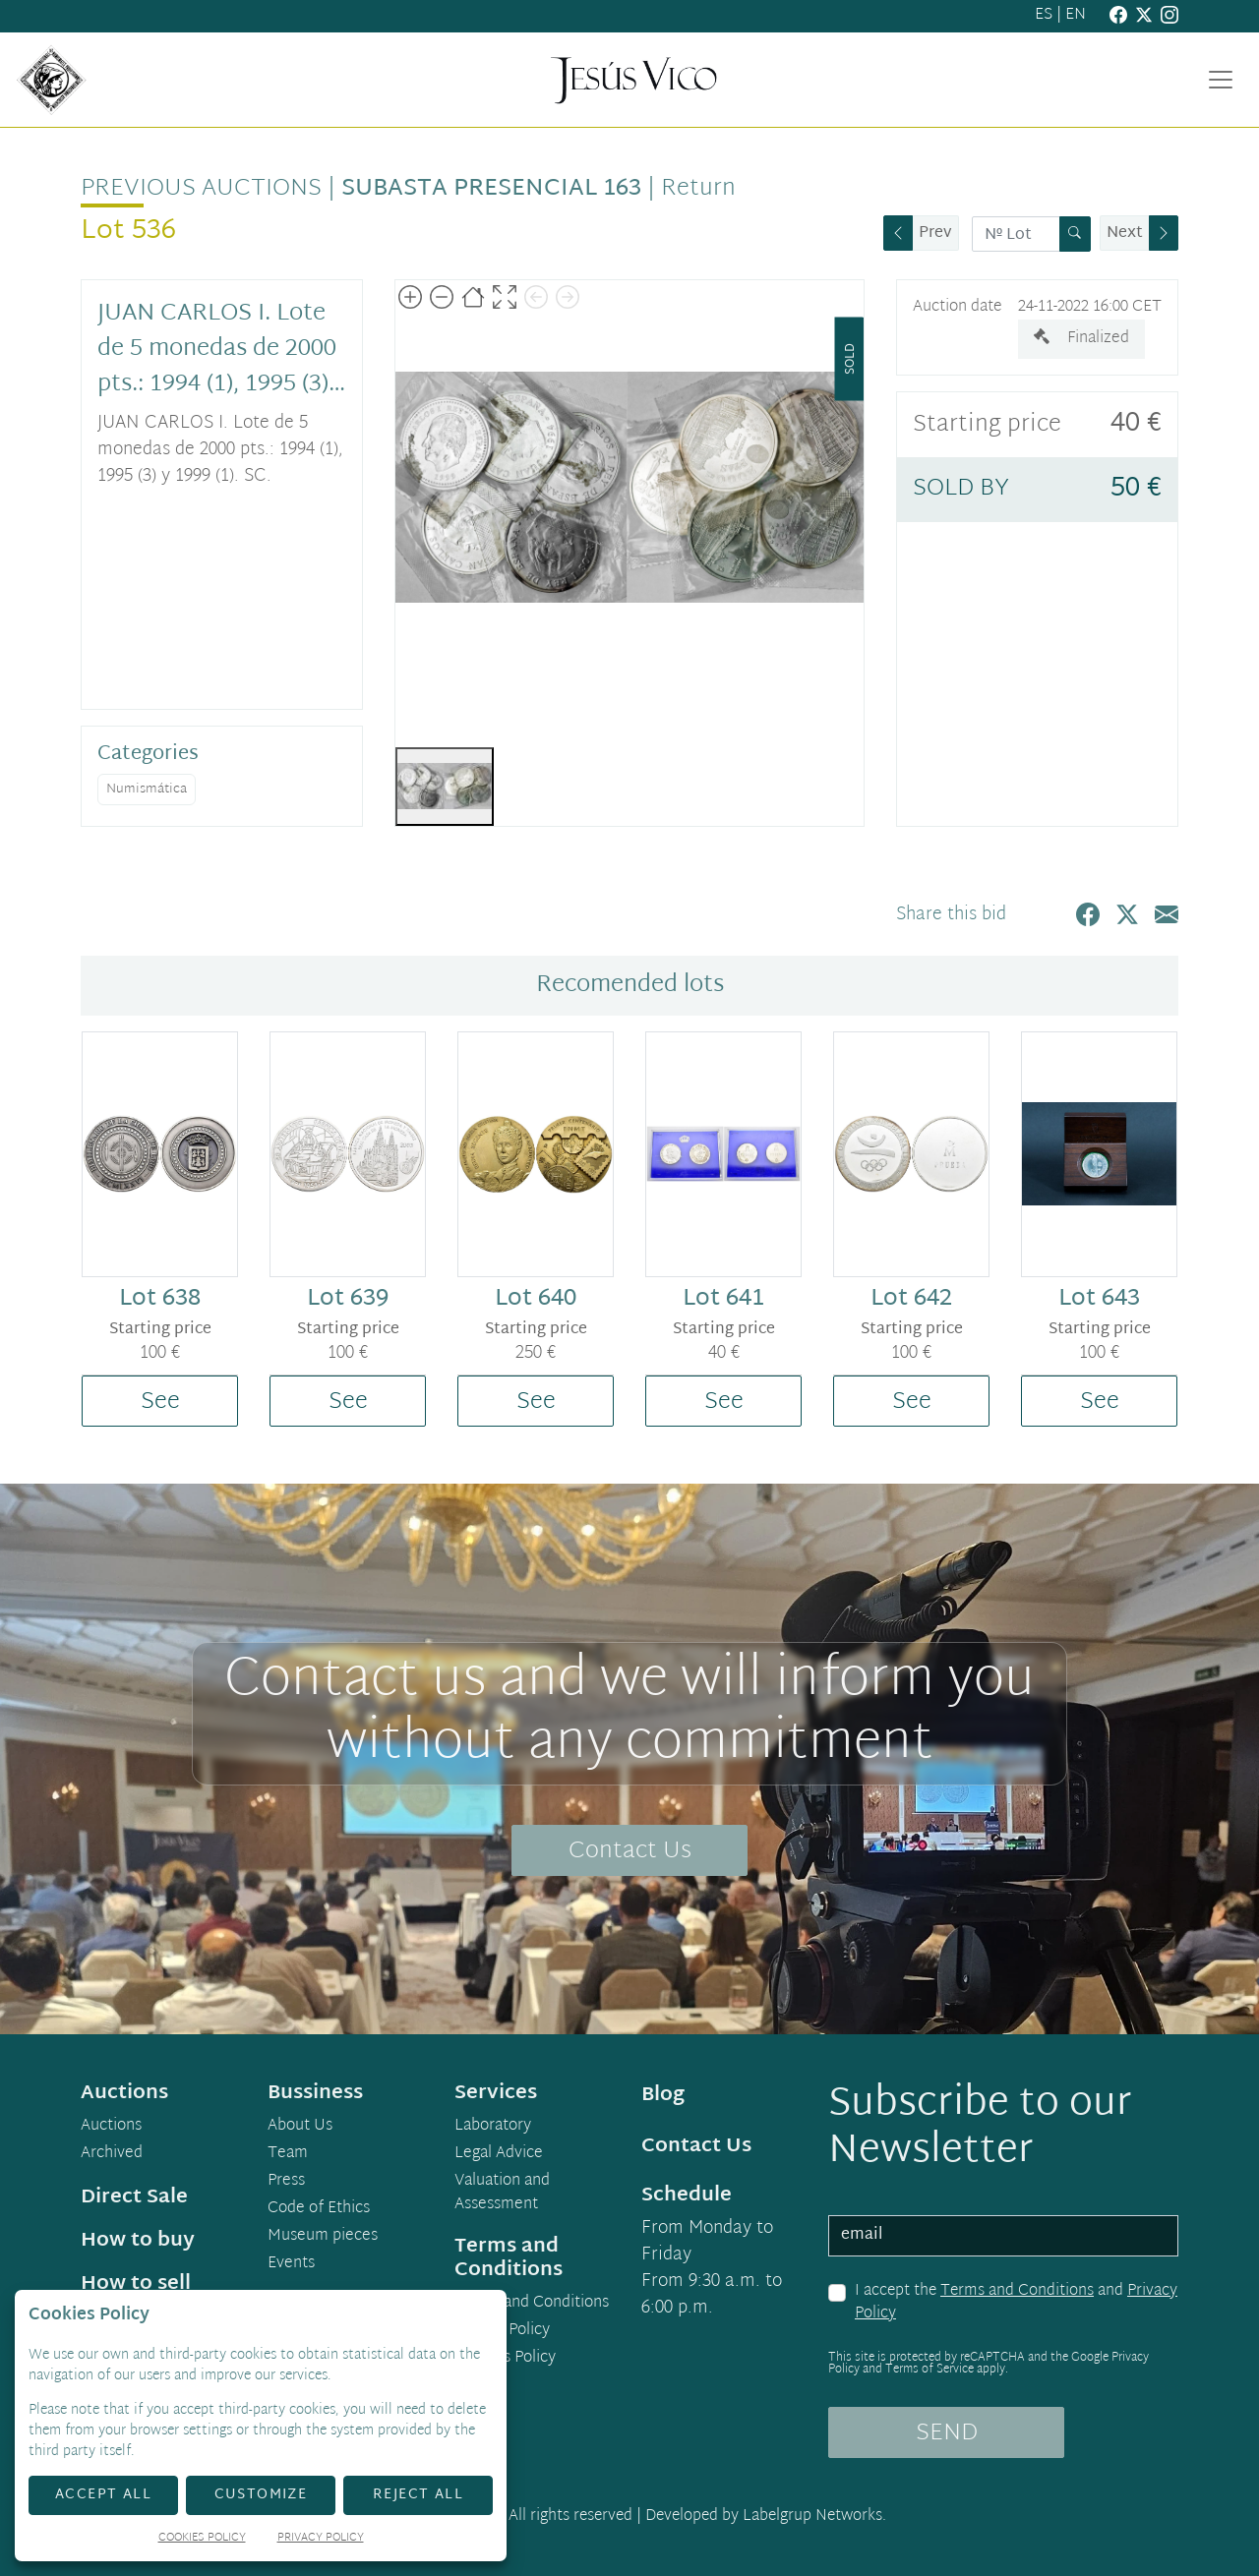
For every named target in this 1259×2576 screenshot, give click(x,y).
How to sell (136, 2284)
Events (291, 2264)
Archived (112, 2154)
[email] (1003, 2235)
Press (286, 2181)
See (160, 1402)
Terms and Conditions (1017, 2291)
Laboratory (492, 2126)
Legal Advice (498, 2154)
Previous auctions (201, 188)
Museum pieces (323, 2237)
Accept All (103, 2495)
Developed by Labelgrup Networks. (765, 2516)
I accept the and (1016, 2303)
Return (698, 188)
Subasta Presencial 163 (491, 188)
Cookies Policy (505, 2358)
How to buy (138, 2240)
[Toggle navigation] (1220, 79)
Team (288, 2154)
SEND (947, 2433)
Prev (935, 233)
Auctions (111, 2126)
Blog (663, 2095)
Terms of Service (929, 2369)
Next (1125, 233)
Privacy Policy (502, 2331)
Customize (261, 2495)
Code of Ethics (319, 2209)
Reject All (418, 2495)
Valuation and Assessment (502, 2193)
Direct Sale (134, 2197)
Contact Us (630, 1851)
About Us (300, 2126)
